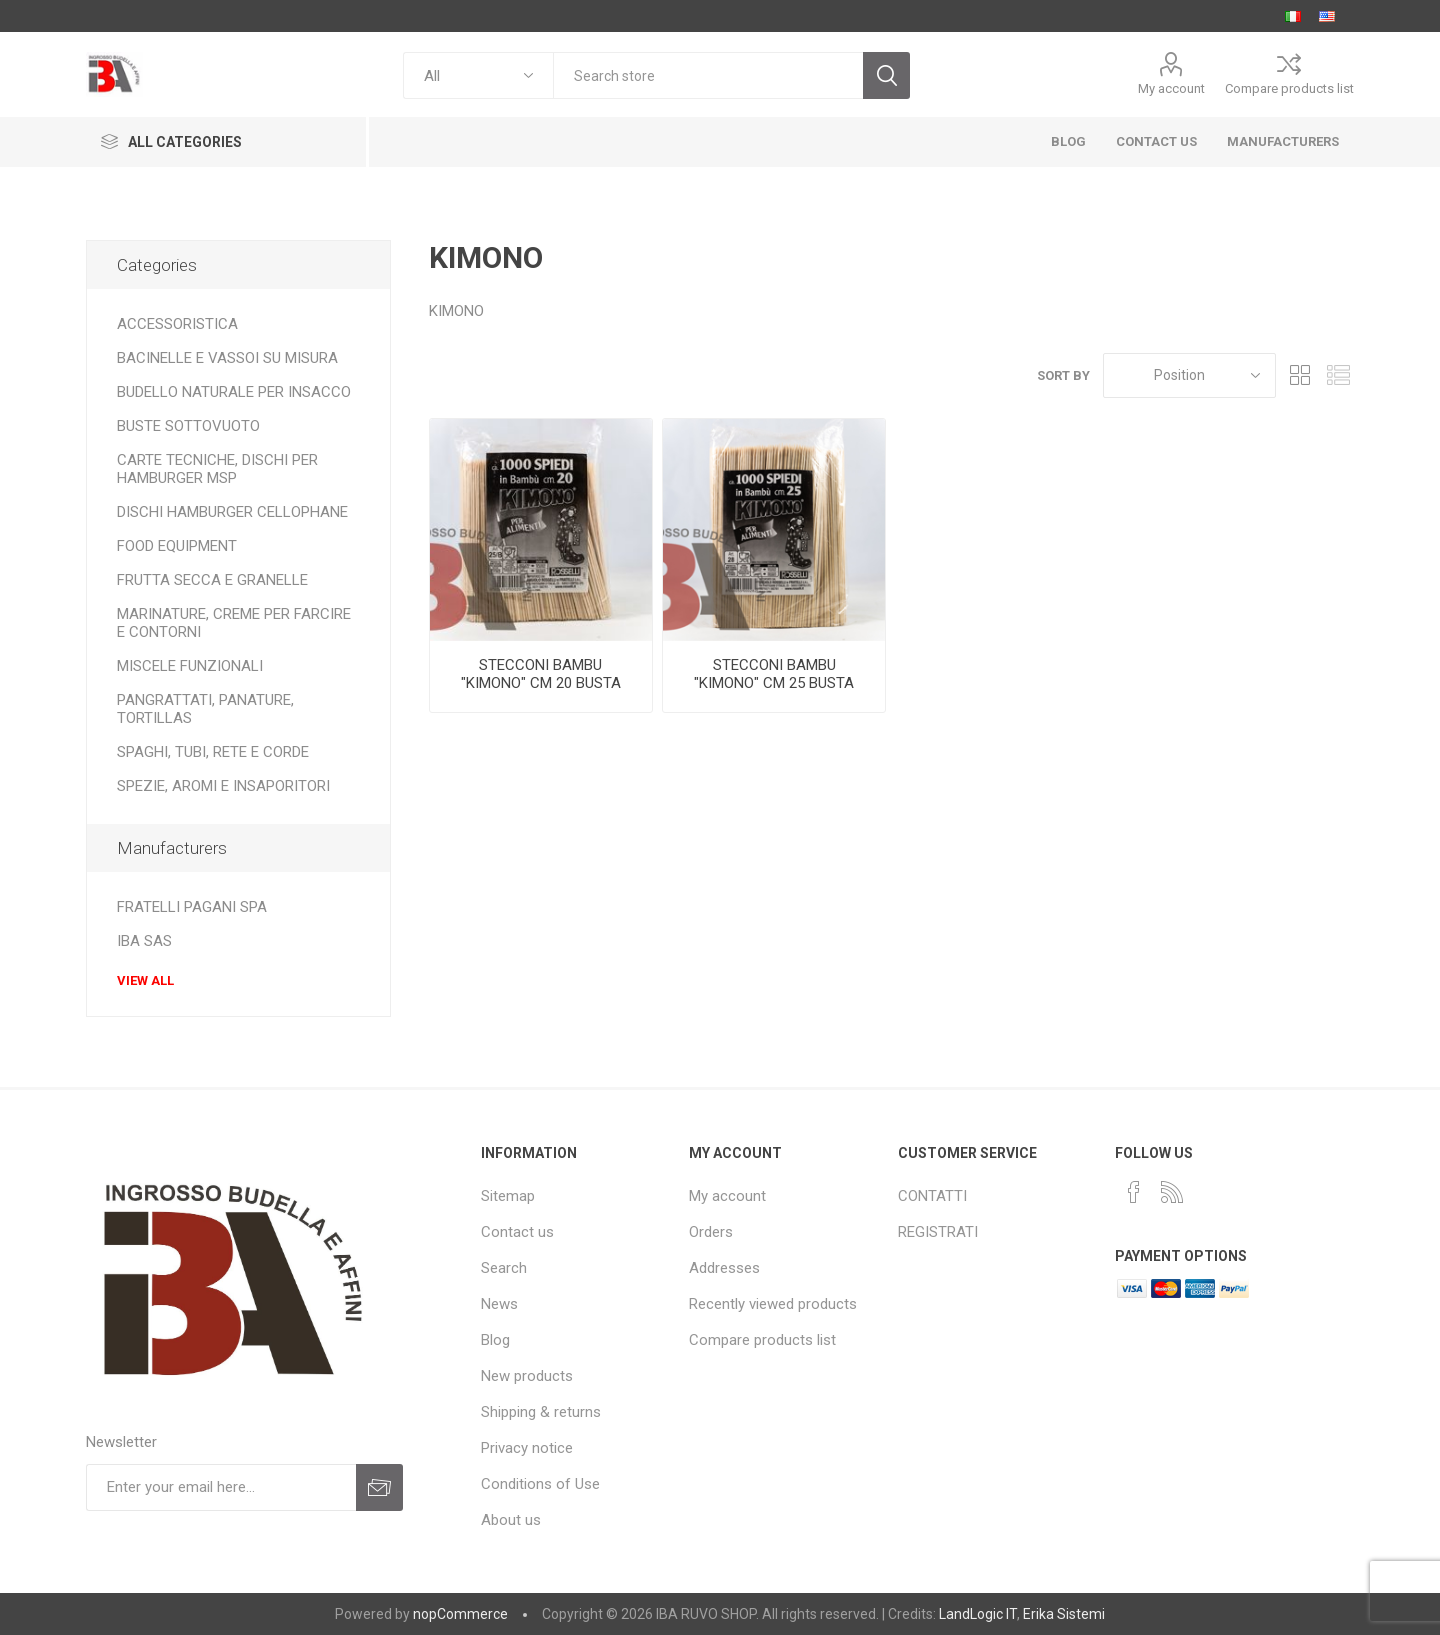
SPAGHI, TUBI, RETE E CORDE (213, 752)
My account (1171, 88)
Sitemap (508, 1196)
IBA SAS (144, 941)
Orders (711, 1232)
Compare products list (1289, 88)
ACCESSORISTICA (177, 324)
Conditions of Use (540, 1484)
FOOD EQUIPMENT (177, 546)
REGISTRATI (938, 1232)
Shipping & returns (541, 1412)
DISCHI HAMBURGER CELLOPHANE (232, 512)
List (1339, 375)
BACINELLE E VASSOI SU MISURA (227, 358)
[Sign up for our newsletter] (221, 1487)
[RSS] (1172, 1192)
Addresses (724, 1268)
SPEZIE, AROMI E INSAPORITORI (223, 786)
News (499, 1304)
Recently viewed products (773, 1304)
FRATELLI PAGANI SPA (192, 907)
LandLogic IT (978, 1614)
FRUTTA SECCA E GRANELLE (212, 580)
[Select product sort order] (1189, 375)
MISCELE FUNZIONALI (190, 666)
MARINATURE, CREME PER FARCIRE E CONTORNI (234, 623)
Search (504, 1268)
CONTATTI (932, 1196)
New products (527, 1376)
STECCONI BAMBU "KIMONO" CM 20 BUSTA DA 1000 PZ (541, 683)
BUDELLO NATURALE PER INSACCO (234, 392)
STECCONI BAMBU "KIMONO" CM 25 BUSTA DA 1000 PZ (774, 683)
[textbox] (708, 75)
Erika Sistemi (1064, 1614)
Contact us (517, 1232)
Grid (1301, 375)
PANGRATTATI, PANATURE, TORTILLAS (205, 709)
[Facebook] (1134, 1192)
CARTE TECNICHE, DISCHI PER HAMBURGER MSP (217, 469)
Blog (495, 1340)
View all (145, 980)
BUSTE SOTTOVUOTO (188, 426)
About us (511, 1520)
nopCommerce (460, 1614)
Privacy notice (527, 1448)
